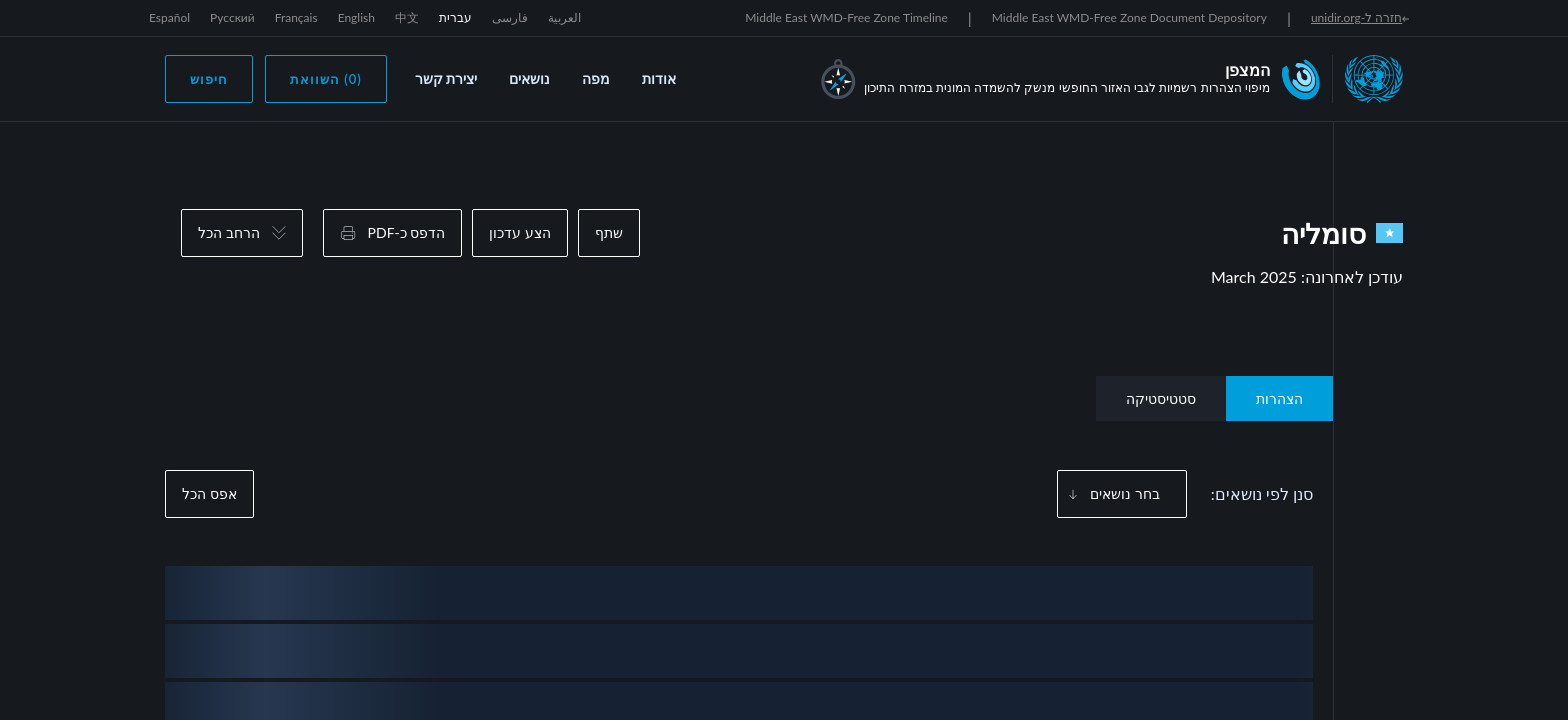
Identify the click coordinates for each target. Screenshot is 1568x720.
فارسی (510, 17)
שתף (609, 232)
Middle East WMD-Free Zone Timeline (846, 17)
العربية (564, 17)
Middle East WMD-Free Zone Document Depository (1129, 17)
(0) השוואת (326, 79)
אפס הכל (209, 493)
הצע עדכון (520, 232)
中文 (407, 17)
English (356, 17)
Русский (232, 17)
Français (296, 17)
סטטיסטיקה (1161, 398)
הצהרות (1279, 398)
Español (169, 17)
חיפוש (209, 79)
